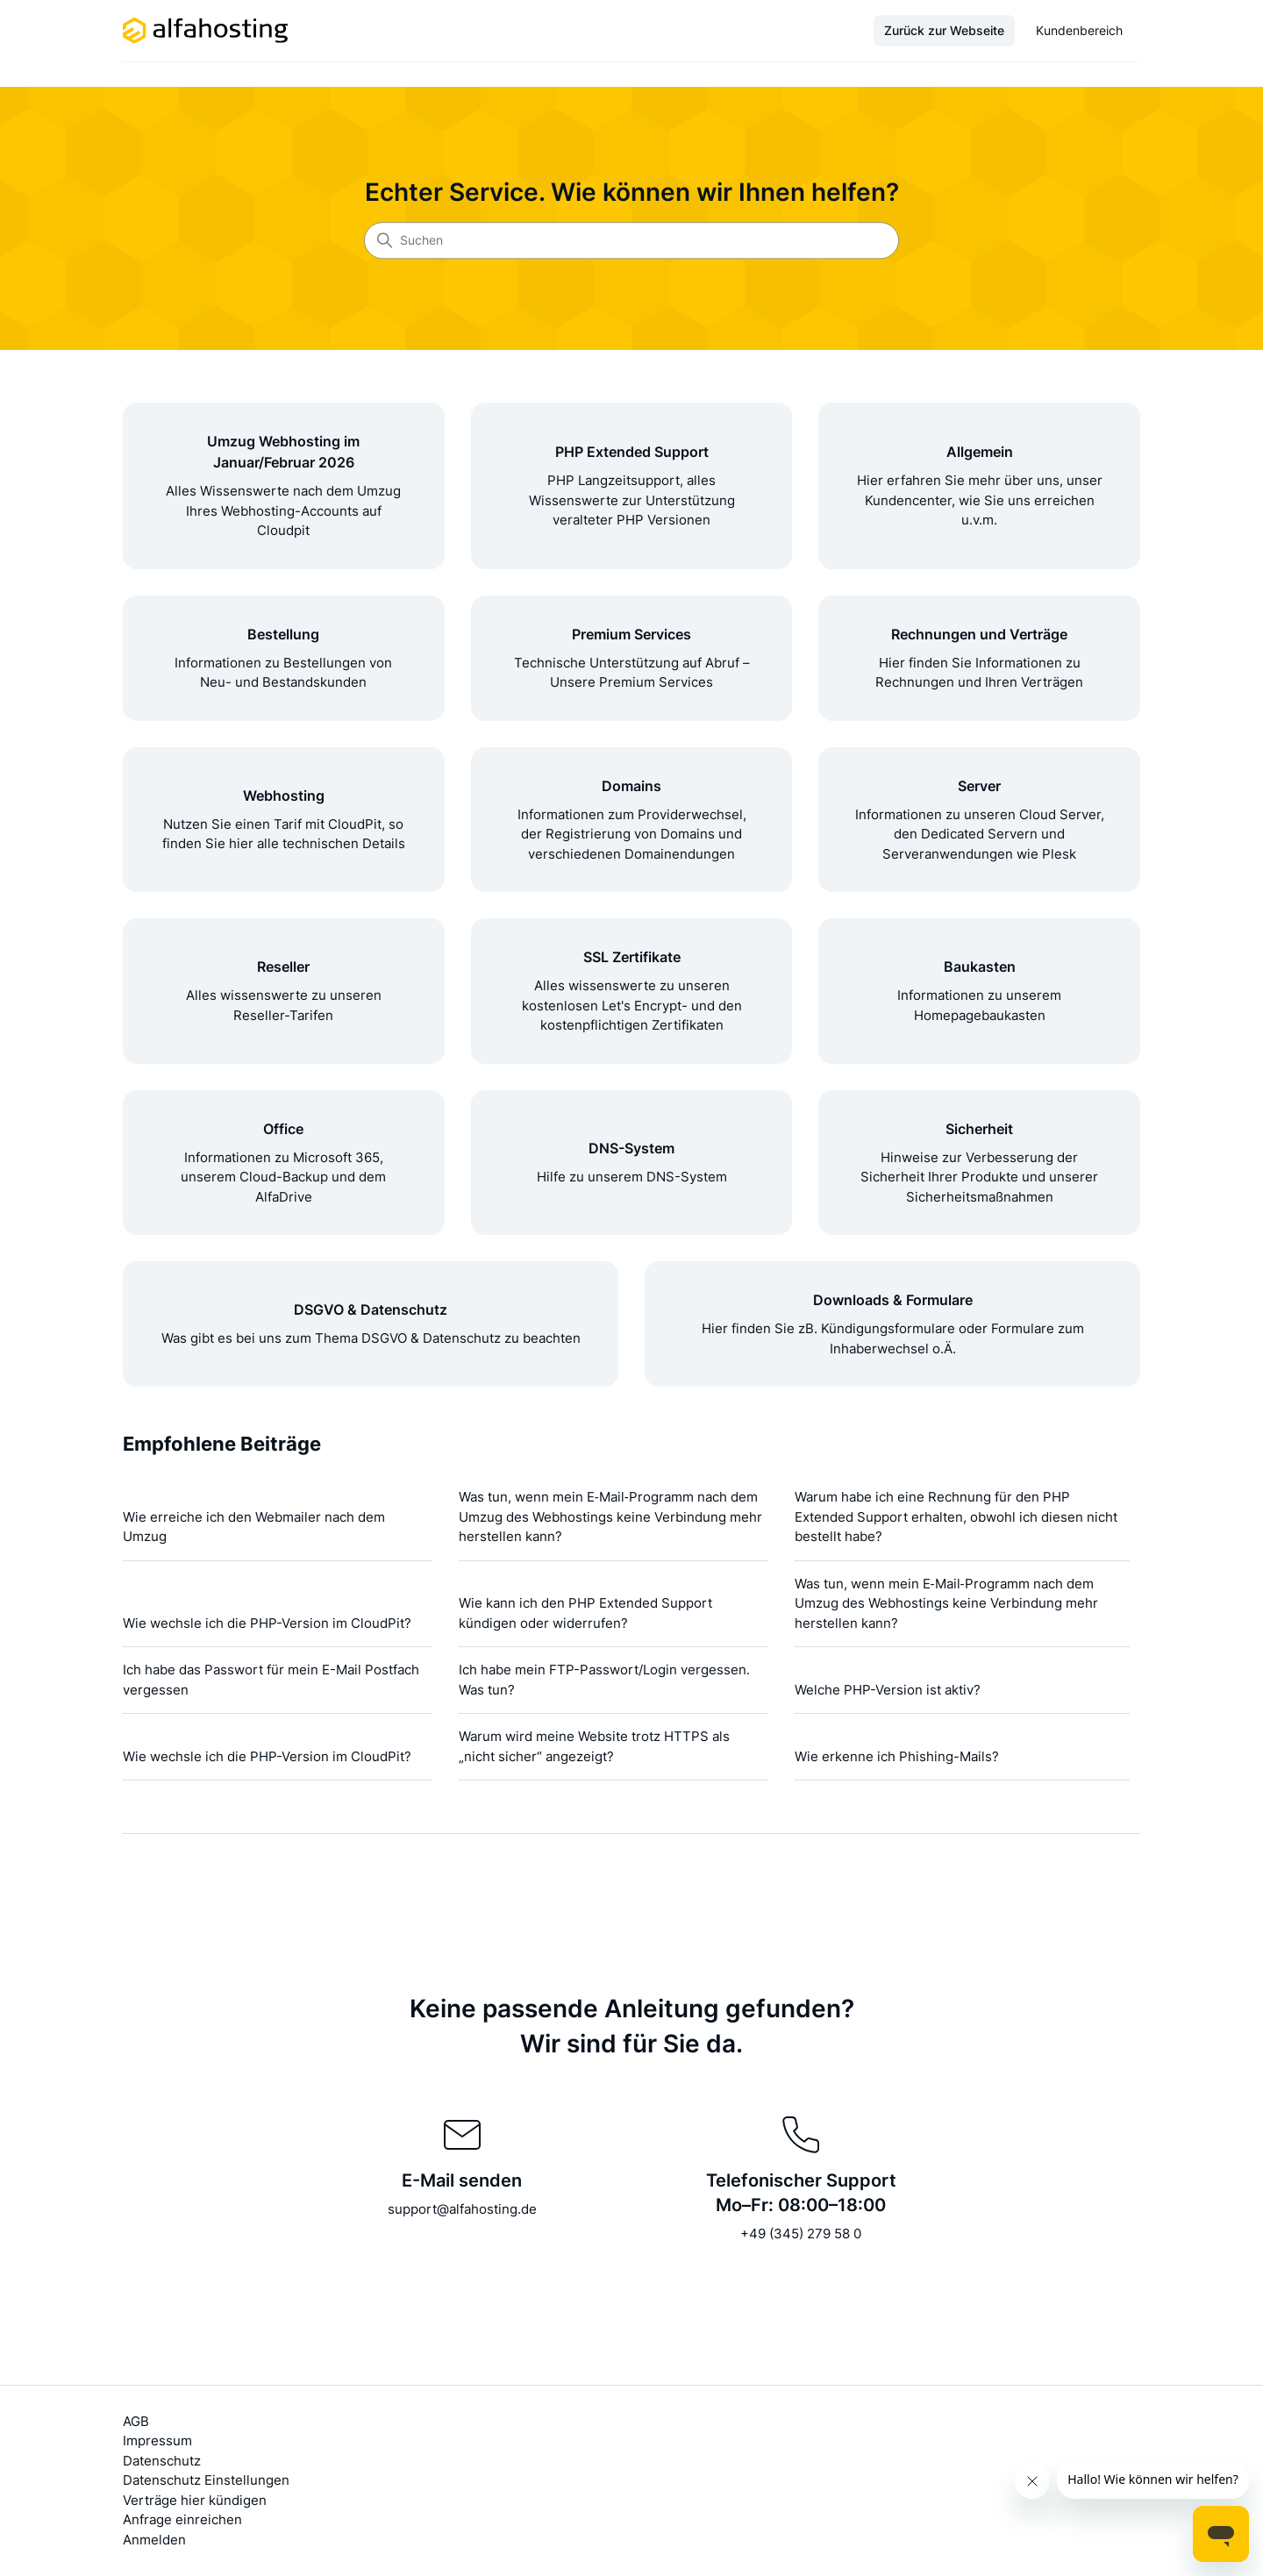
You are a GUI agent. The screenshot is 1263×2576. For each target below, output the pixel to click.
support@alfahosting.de (462, 2209)
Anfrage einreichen (182, 2519)
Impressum (157, 2440)
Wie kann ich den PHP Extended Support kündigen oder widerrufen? (585, 1613)
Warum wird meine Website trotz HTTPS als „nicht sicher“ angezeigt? (594, 1746)
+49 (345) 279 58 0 (800, 2233)
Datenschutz (162, 2460)
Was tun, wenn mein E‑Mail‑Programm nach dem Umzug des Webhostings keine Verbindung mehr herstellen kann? (610, 1516)
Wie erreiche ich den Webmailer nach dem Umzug (254, 1527)
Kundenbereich (1079, 30)
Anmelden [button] (154, 2539)
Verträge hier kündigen (195, 2500)
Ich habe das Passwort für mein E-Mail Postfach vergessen (271, 1679)
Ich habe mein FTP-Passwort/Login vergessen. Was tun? (604, 1679)
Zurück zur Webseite (944, 30)
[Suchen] (631, 240)
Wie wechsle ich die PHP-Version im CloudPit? (267, 1623)
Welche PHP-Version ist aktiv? (888, 1689)
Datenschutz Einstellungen (206, 2480)
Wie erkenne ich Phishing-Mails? (897, 1756)
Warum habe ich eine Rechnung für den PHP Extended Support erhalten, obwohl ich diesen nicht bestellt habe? (956, 1516)
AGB (136, 2421)
